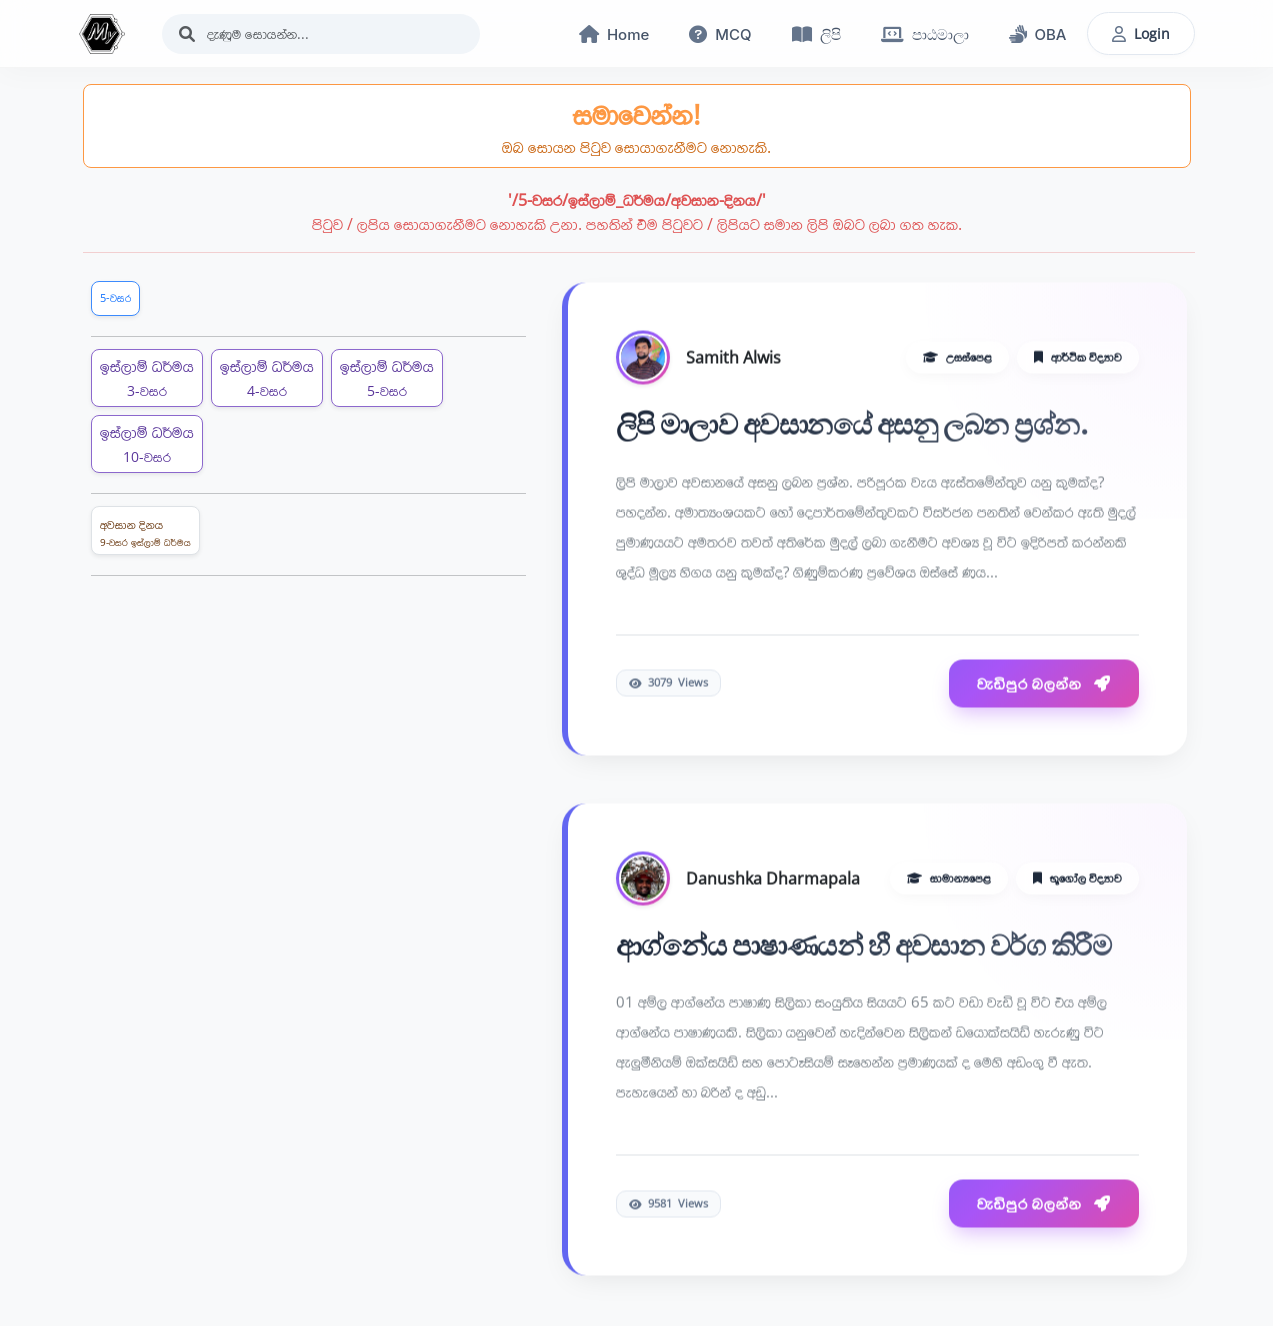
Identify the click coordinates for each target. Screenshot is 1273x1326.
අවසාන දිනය (145, 533)
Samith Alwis (733, 358)
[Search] (321, 34)
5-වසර (115, 297)
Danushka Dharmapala (773, 879)
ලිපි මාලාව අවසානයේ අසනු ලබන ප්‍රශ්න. (853, 425)
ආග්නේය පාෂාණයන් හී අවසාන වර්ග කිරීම (864, 946)
